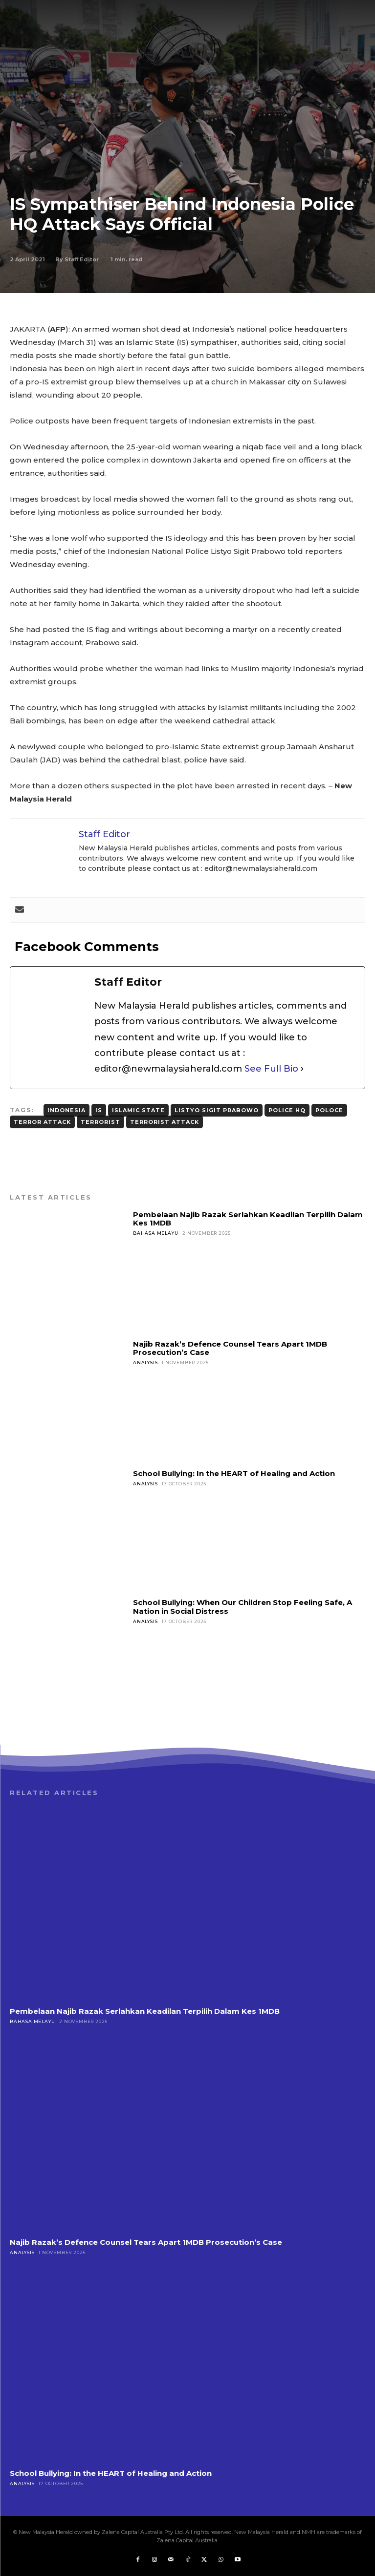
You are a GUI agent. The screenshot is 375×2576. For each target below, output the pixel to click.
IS (98, 1110)
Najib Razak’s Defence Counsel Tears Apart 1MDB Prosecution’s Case (230, 1348)
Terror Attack (42, 1122)
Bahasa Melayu (155, 1233)
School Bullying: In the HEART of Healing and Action (234, 1473)
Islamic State (138, 1110)
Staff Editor (82, 259)
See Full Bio (271, 1068)
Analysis (145, 1362)
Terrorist (100, 1122)
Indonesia (66, 1110)
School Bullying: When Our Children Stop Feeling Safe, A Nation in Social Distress (242, 1606)
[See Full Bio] (302, 1069)
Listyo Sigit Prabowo (217, 1110)
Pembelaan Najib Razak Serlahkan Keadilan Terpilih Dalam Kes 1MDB (248, 1218)
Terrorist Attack (164, 1122)
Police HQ (287, 1110)
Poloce (329, 1110)
